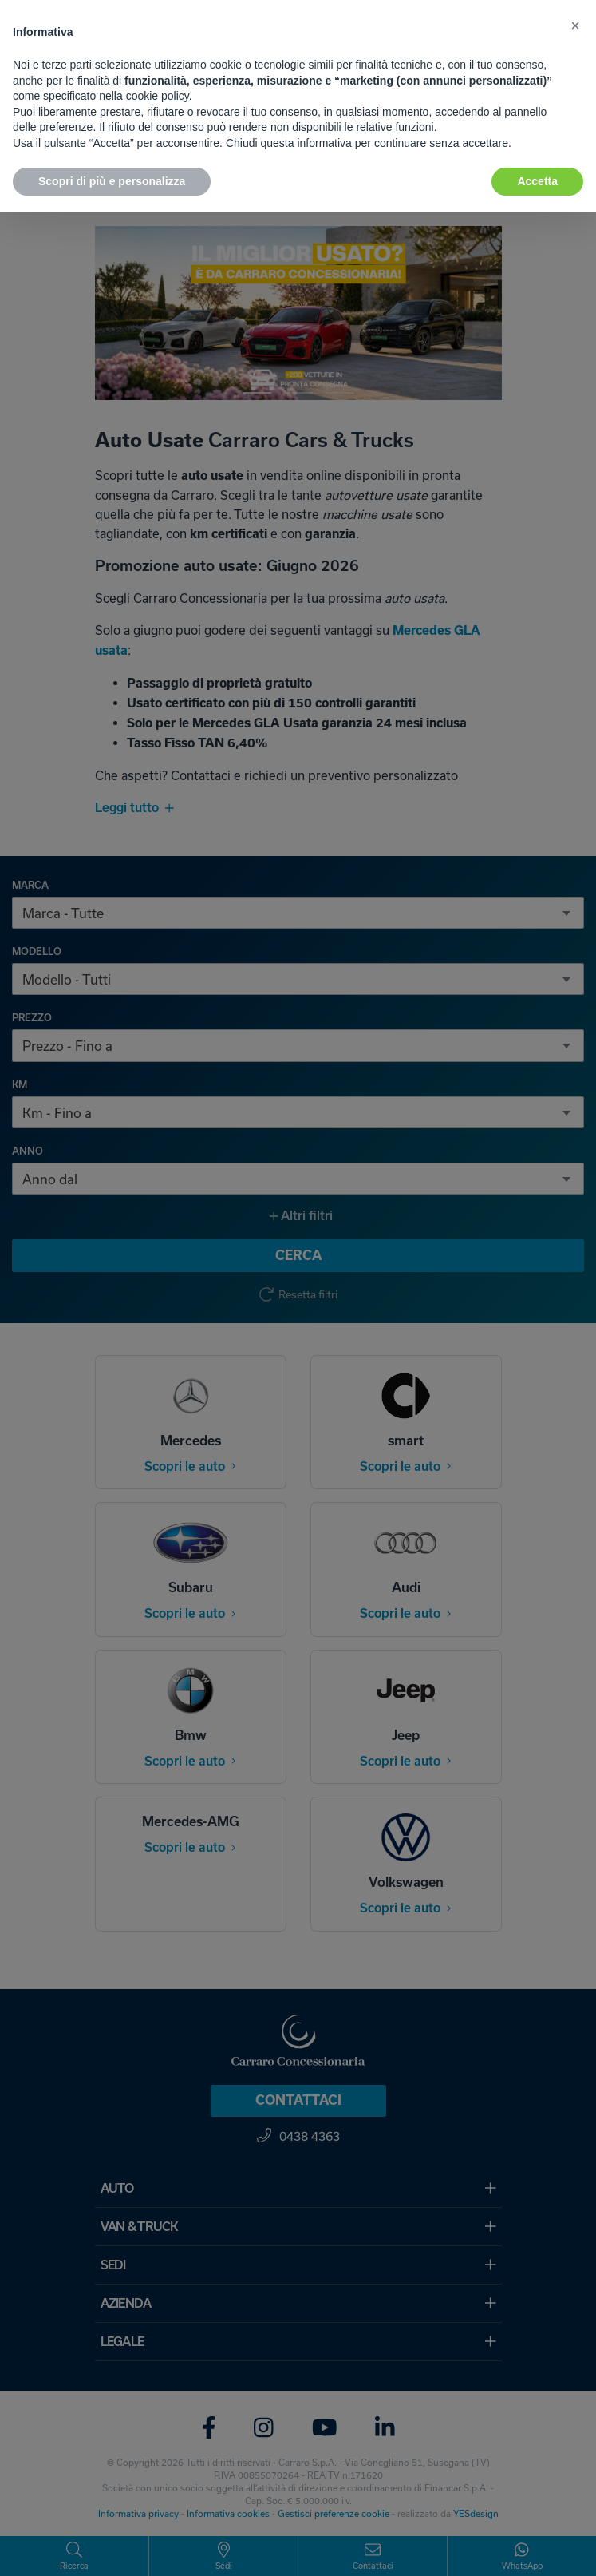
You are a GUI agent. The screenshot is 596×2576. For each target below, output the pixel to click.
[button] (575, 25)
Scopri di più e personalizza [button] (111, 181)
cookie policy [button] (157, 95)
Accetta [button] (537, 181)
